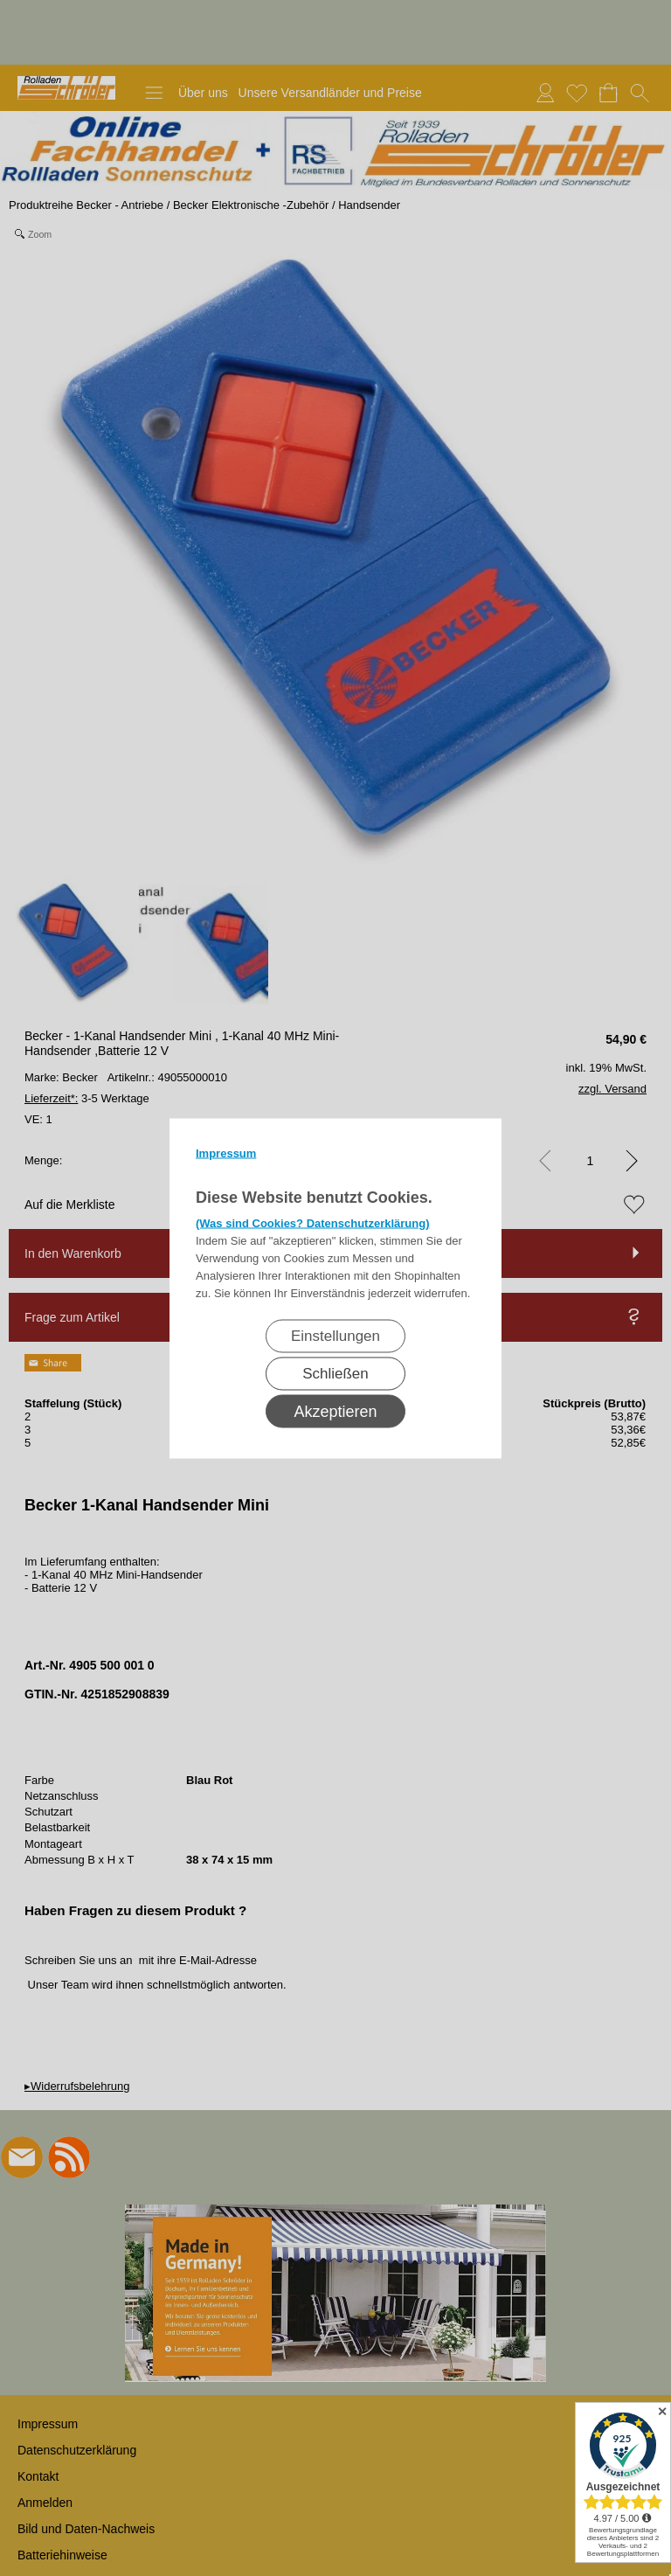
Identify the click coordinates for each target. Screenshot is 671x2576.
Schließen (335, 1372)
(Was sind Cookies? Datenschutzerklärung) (313, 1222)
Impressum (226, 1152)
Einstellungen (335, 1335)
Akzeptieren (335, 1411)
